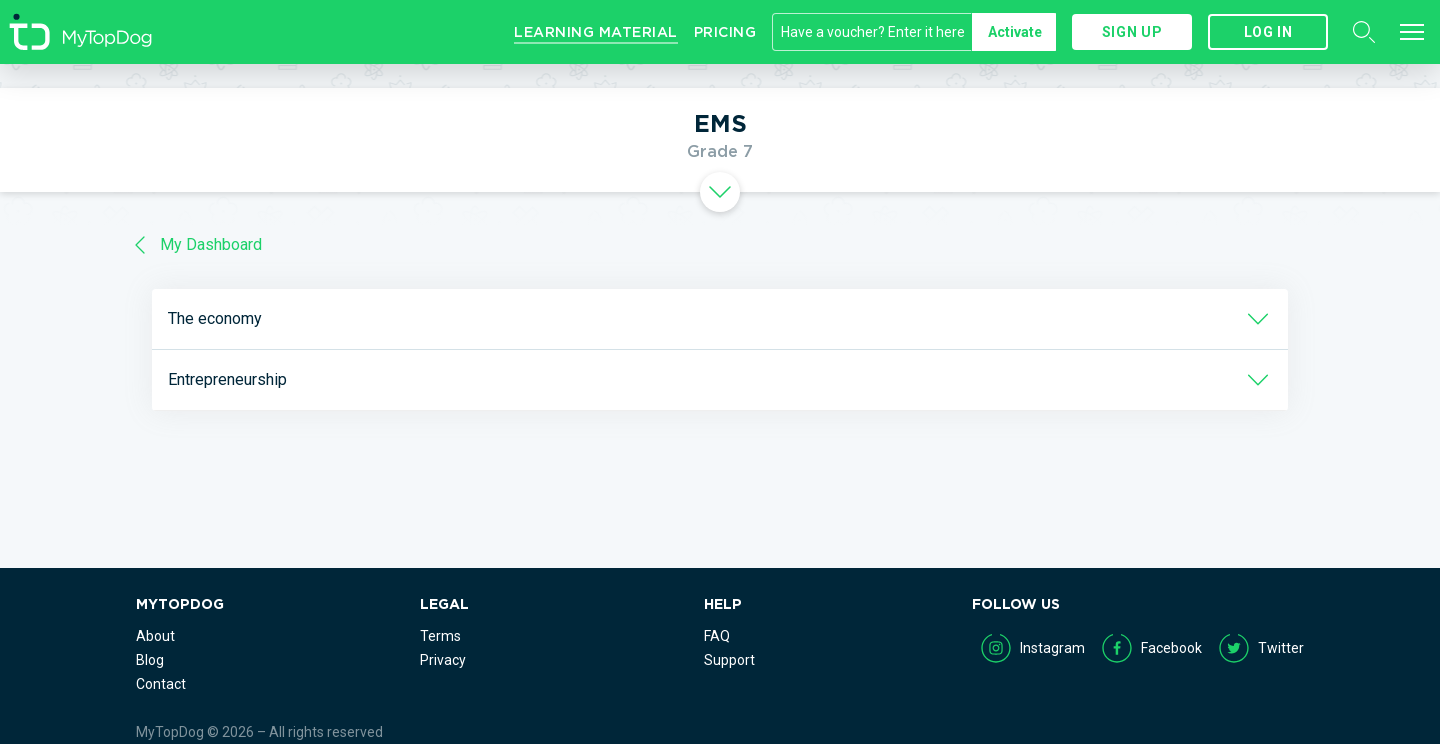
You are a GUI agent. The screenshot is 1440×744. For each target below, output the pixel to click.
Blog (150, 660)
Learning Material (596, 32)
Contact (161, 684)
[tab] (720, 192)
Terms (440, 636)
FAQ (717, 636)
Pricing (725, 32)
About (155, 636)
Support (729, 660)
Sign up (1132, 32)
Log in (1268, 32)
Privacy (443, 660)
